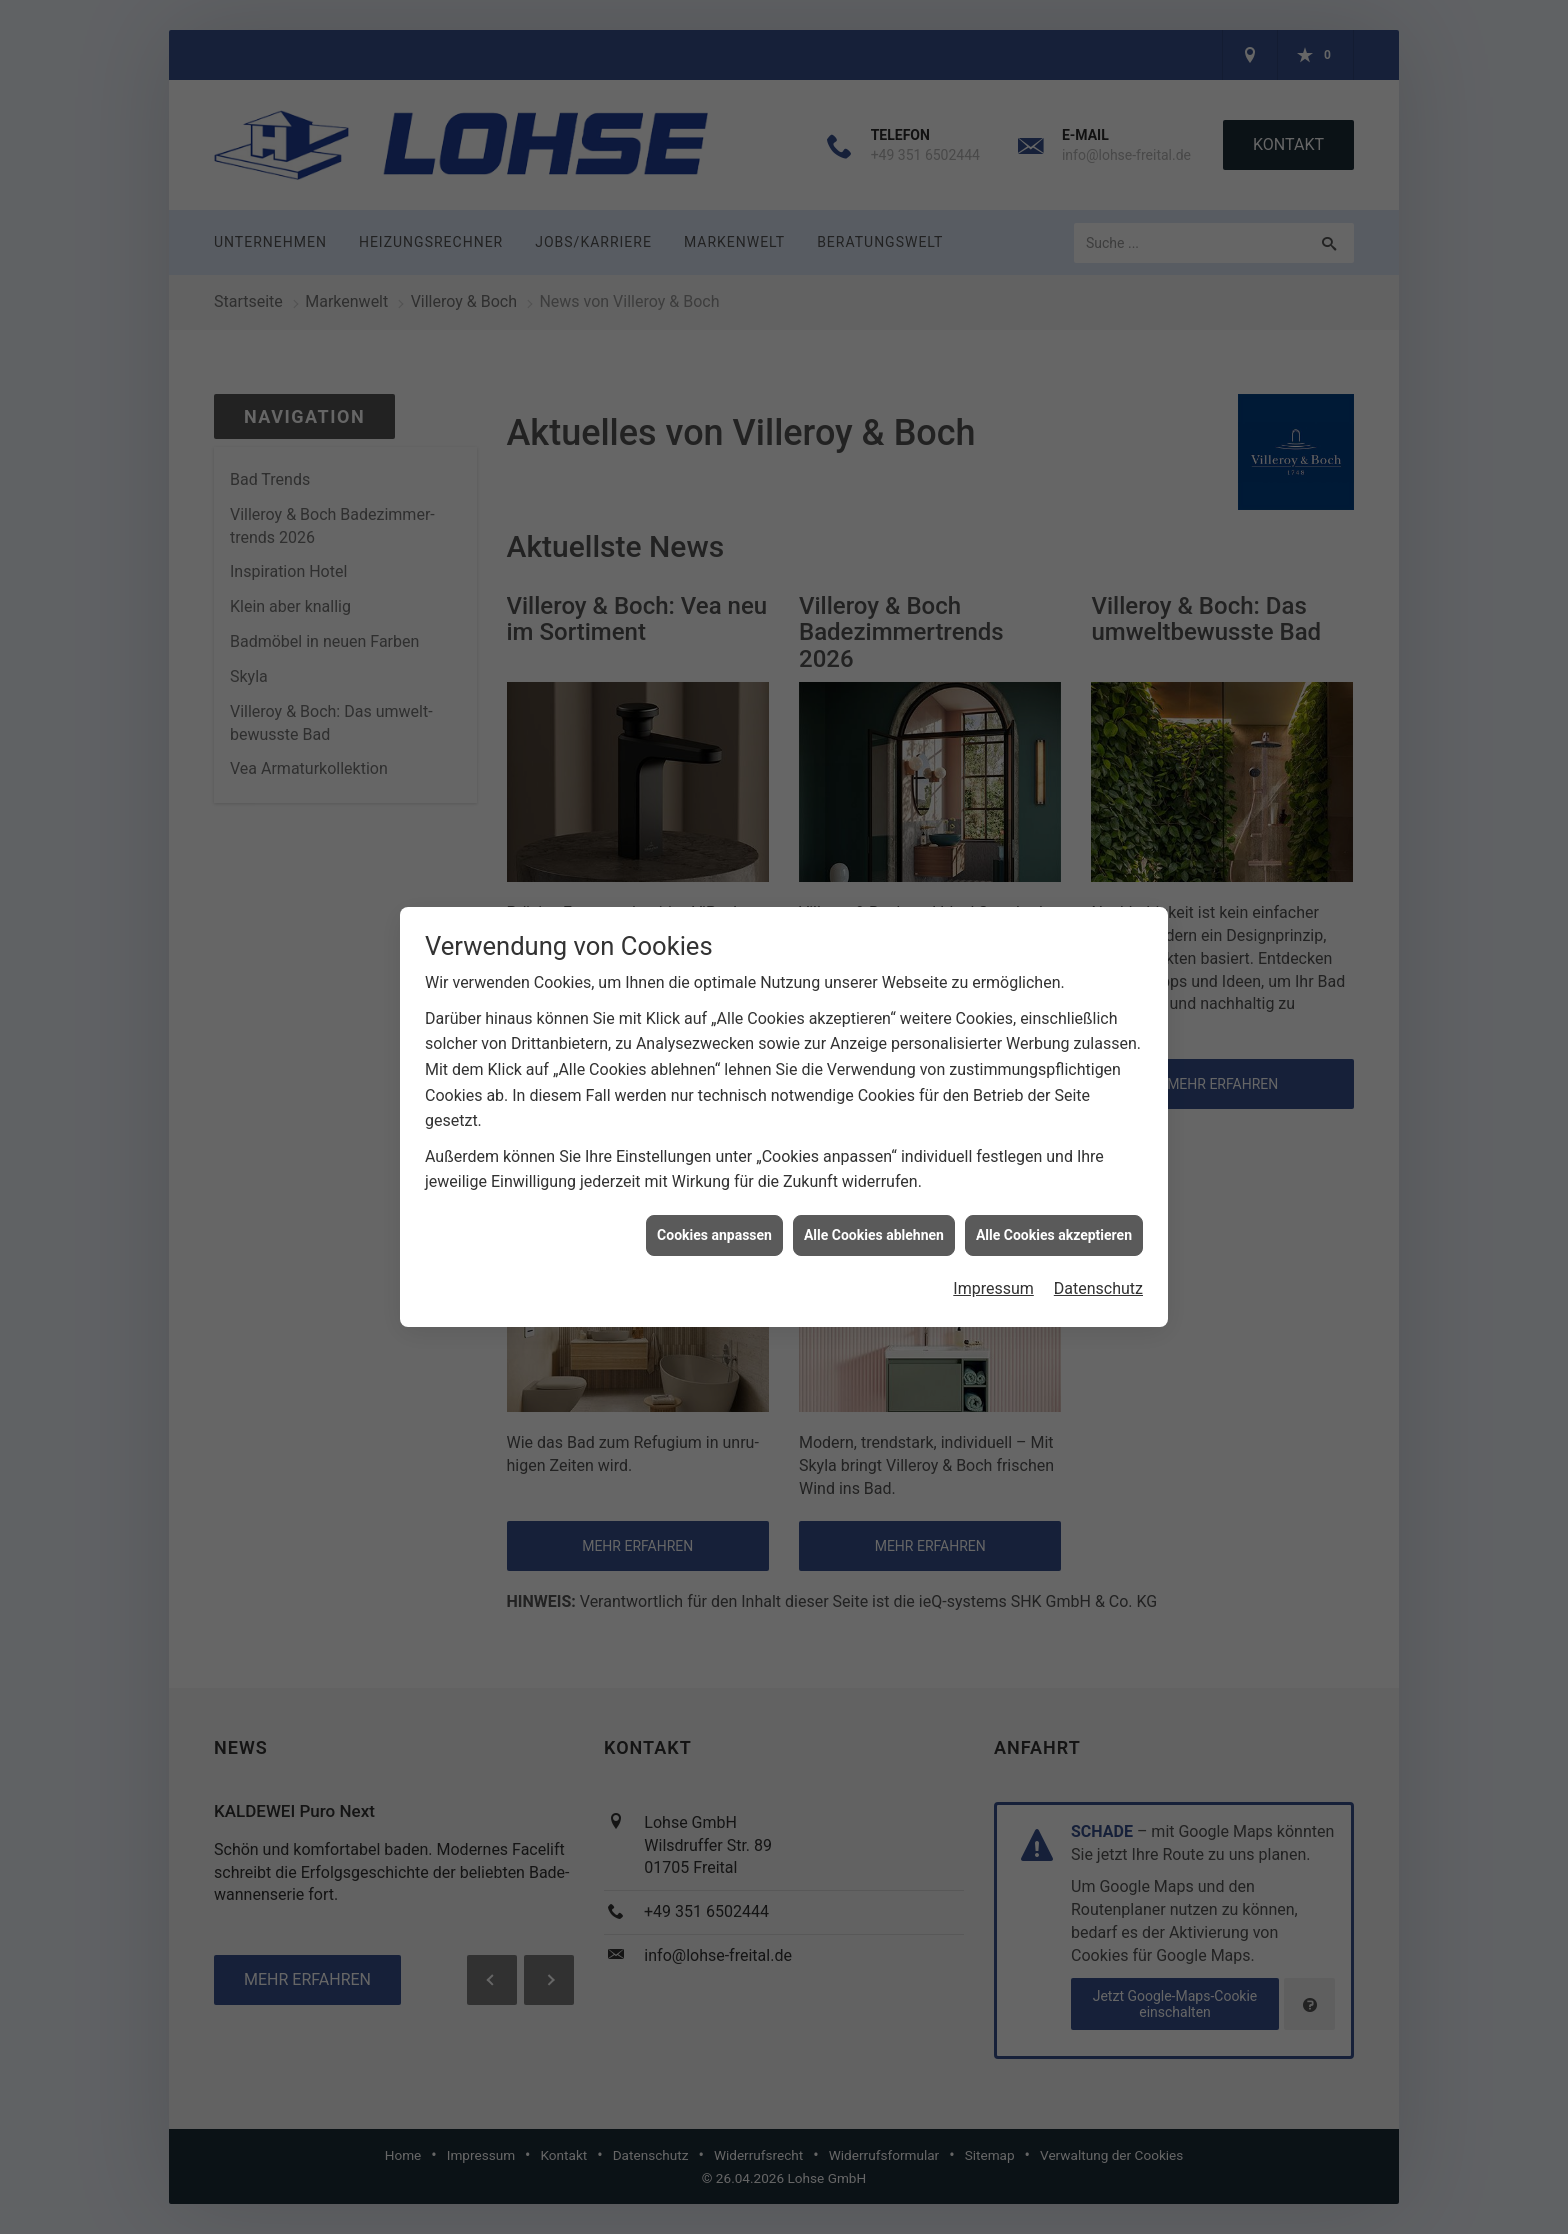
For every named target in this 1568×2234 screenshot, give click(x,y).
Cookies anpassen (714, 1193)
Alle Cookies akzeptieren (1054, 1193)
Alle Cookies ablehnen (874, 1193)
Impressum (993, 1247)
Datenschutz (1098, 1247)
